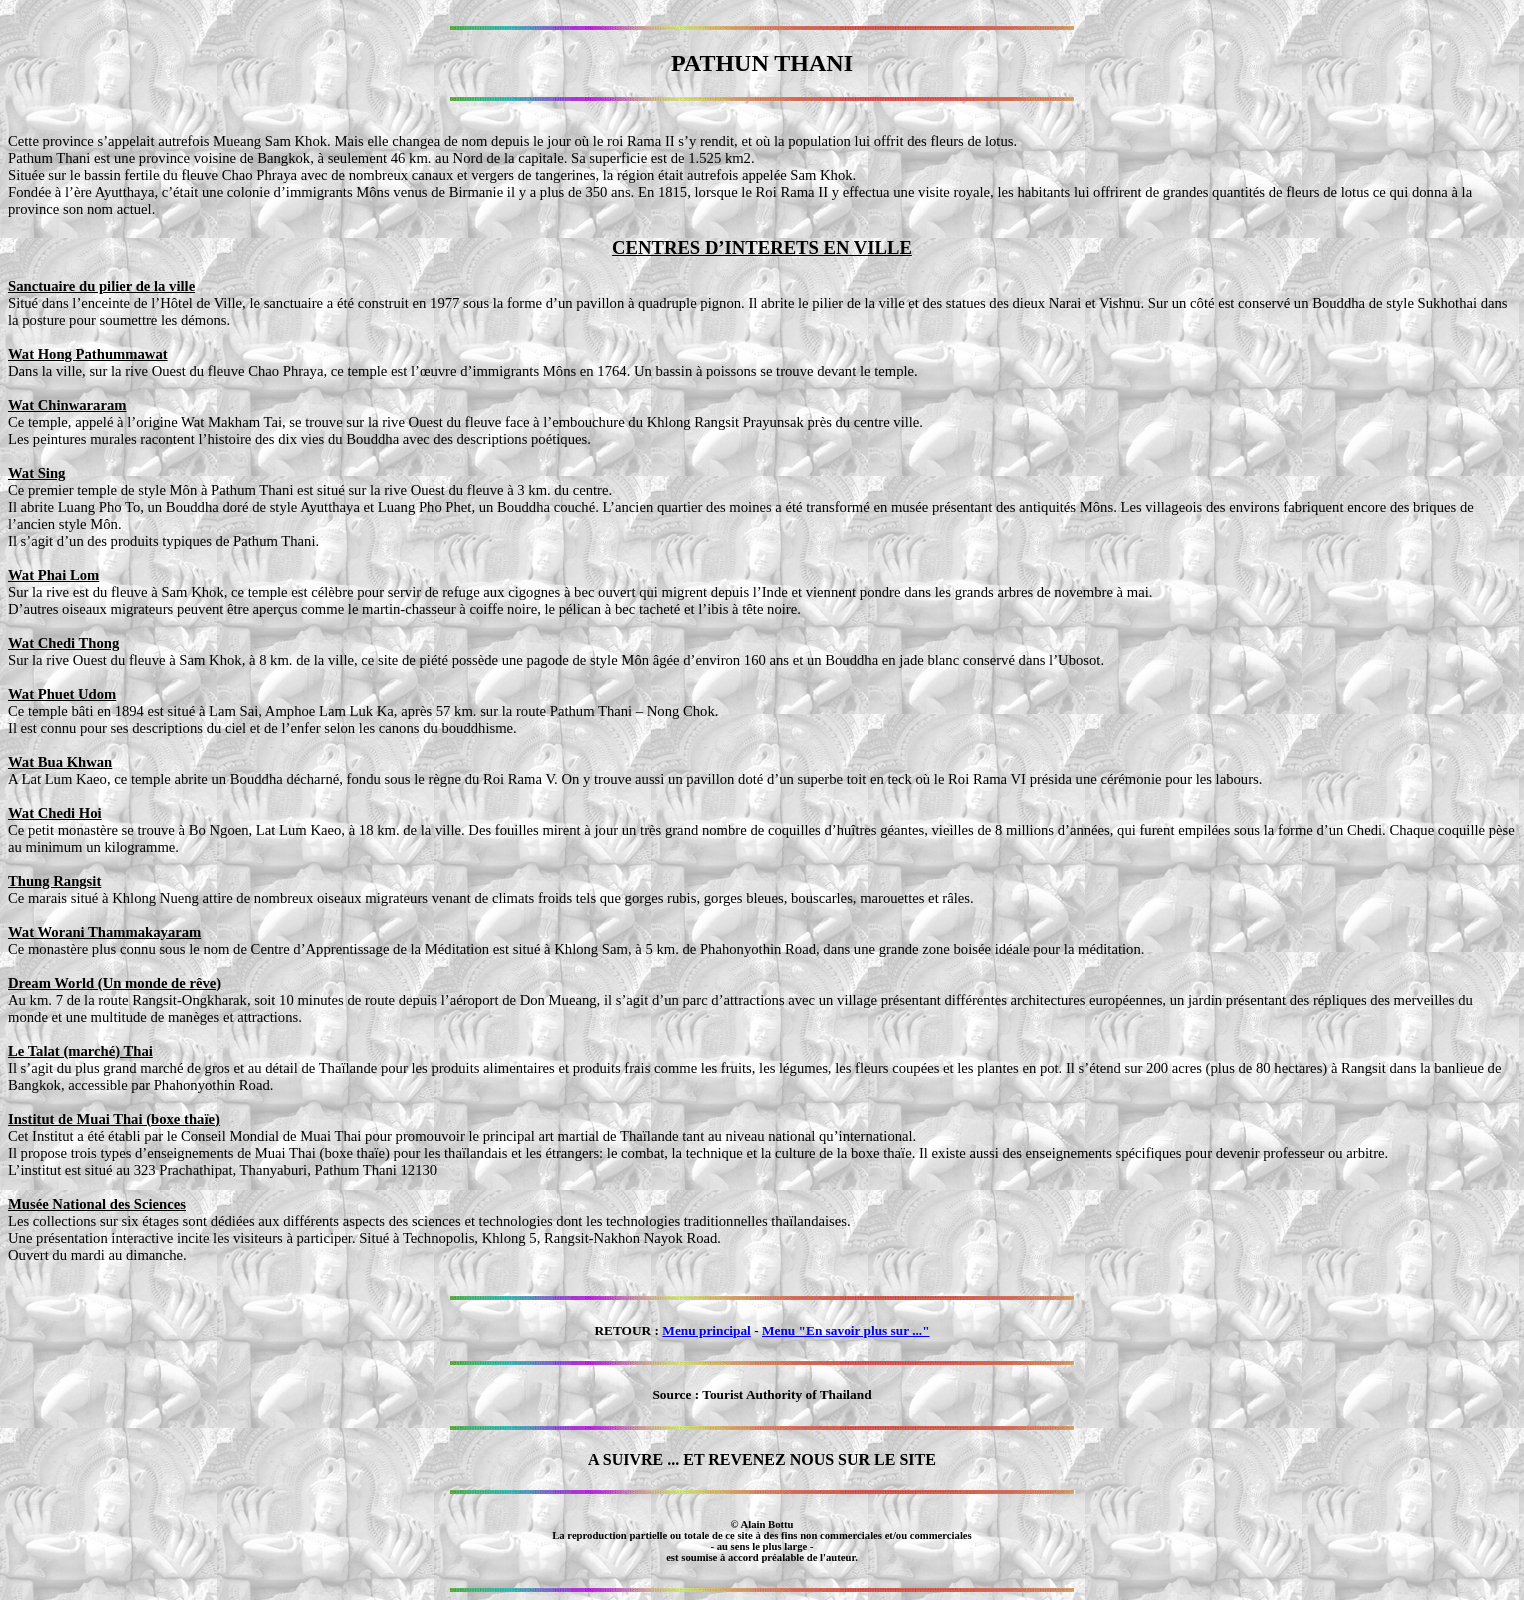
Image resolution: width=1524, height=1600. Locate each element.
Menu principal (706, 1330)
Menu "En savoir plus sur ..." (846, 1330)
